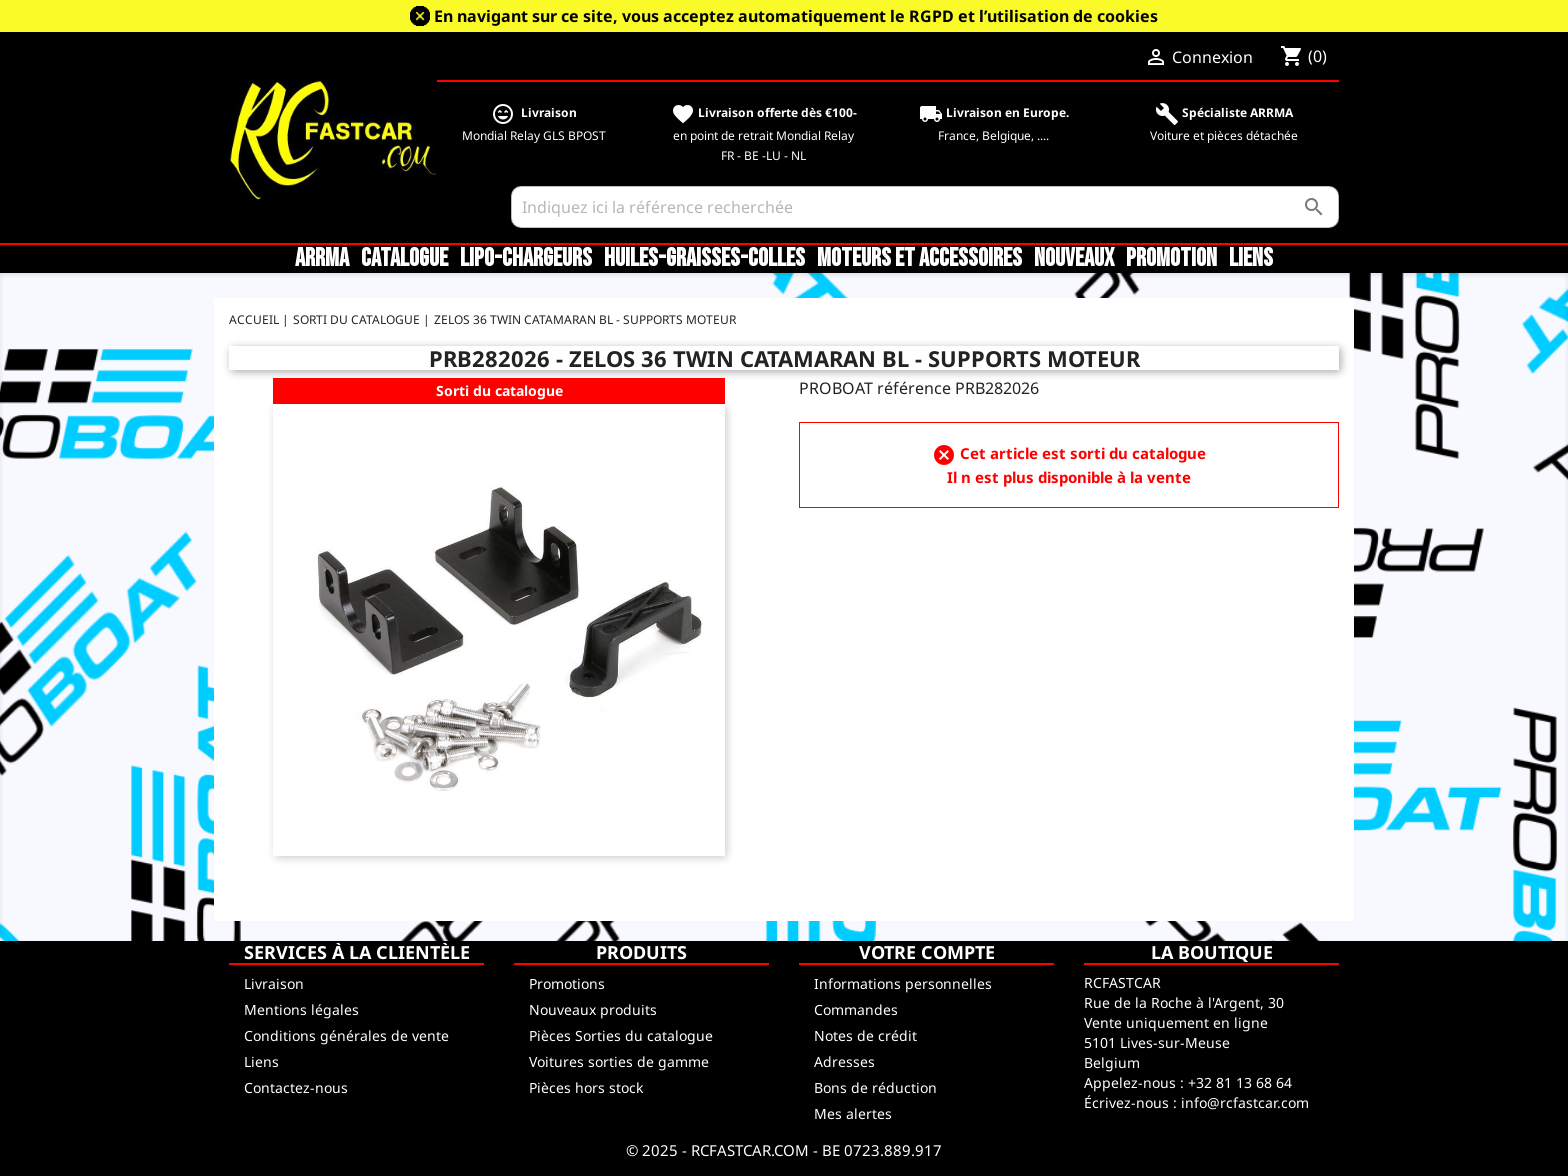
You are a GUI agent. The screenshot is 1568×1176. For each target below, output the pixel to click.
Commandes (856, 1009)
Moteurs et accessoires (919, 259)
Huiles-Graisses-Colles (704, 259)
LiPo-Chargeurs (526, 259)
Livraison (274, 983)
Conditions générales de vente (346, 1035)
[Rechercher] (925, 207)
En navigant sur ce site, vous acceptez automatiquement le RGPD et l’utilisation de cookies (796, 16)
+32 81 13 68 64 (1240, 1082)
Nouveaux (1074, 259)
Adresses (844, 1061)
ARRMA (322, 259)
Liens (1251, 259)
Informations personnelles (903, 983)
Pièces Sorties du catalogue (621, 1035)
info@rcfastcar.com (1245, 1102)
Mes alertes (853, 1113)
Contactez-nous (296, 1087)
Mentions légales (301, 1009)
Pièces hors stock (586, 1087)
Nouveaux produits (593, 1009)
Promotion (1171, 259)
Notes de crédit (865, 1035)
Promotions (567, 983)
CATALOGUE (404, 259)
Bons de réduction (875, 1087)
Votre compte (927, 952)
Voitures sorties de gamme (619, 1061)
